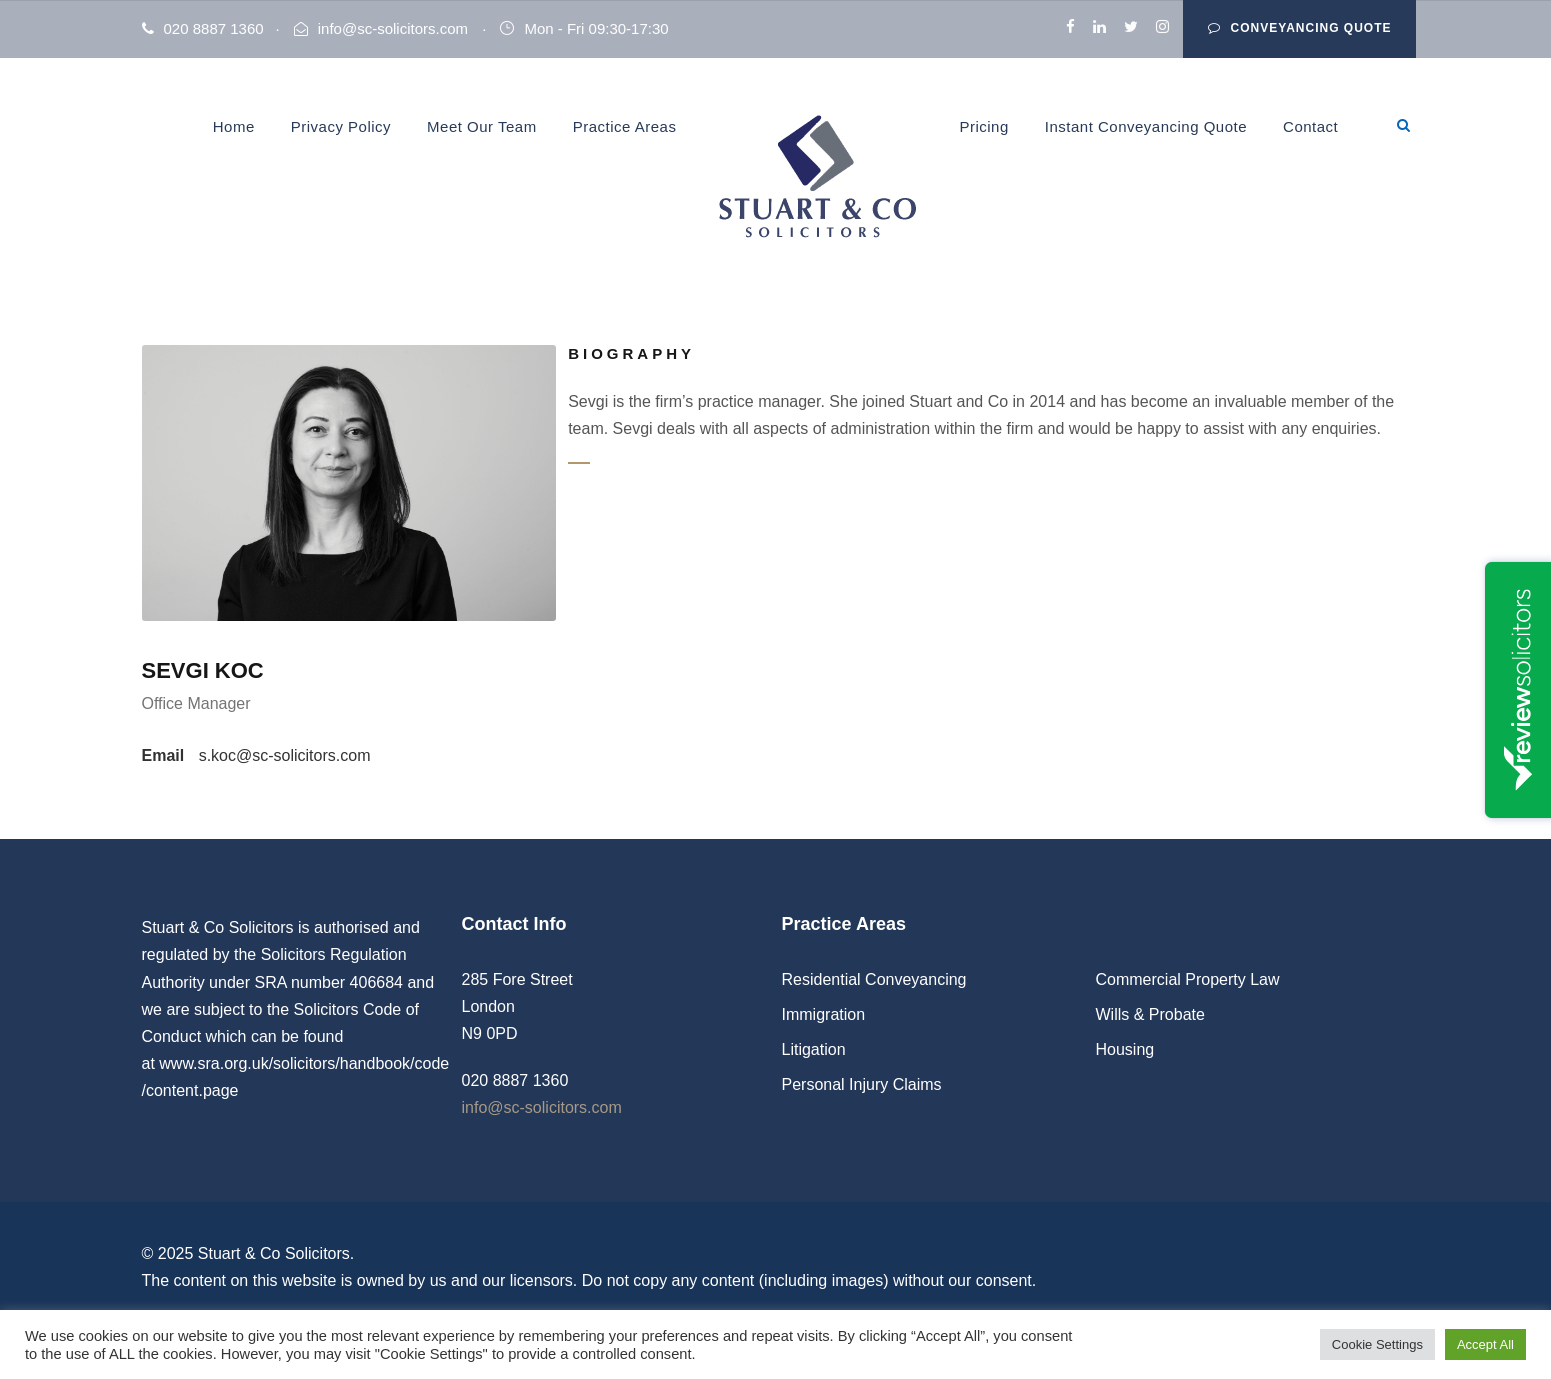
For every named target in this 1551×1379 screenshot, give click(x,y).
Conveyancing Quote (1300, 28)
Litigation (814, 1049)
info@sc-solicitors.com (393, 28)
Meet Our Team (482, 126)
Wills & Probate (1150, 1014)
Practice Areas (625, 126)
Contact (1310, 126)
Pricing (983, 126)
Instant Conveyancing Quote (1146, 126)
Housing (1125, 1049)
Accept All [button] (1485, 1344)
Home (234, 126)
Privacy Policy (341, 126)
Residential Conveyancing (874, 979)
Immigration (824, 1014)
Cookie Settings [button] (1377, 1344)
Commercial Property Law (1188, 979)
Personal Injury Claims (862, 1084)
